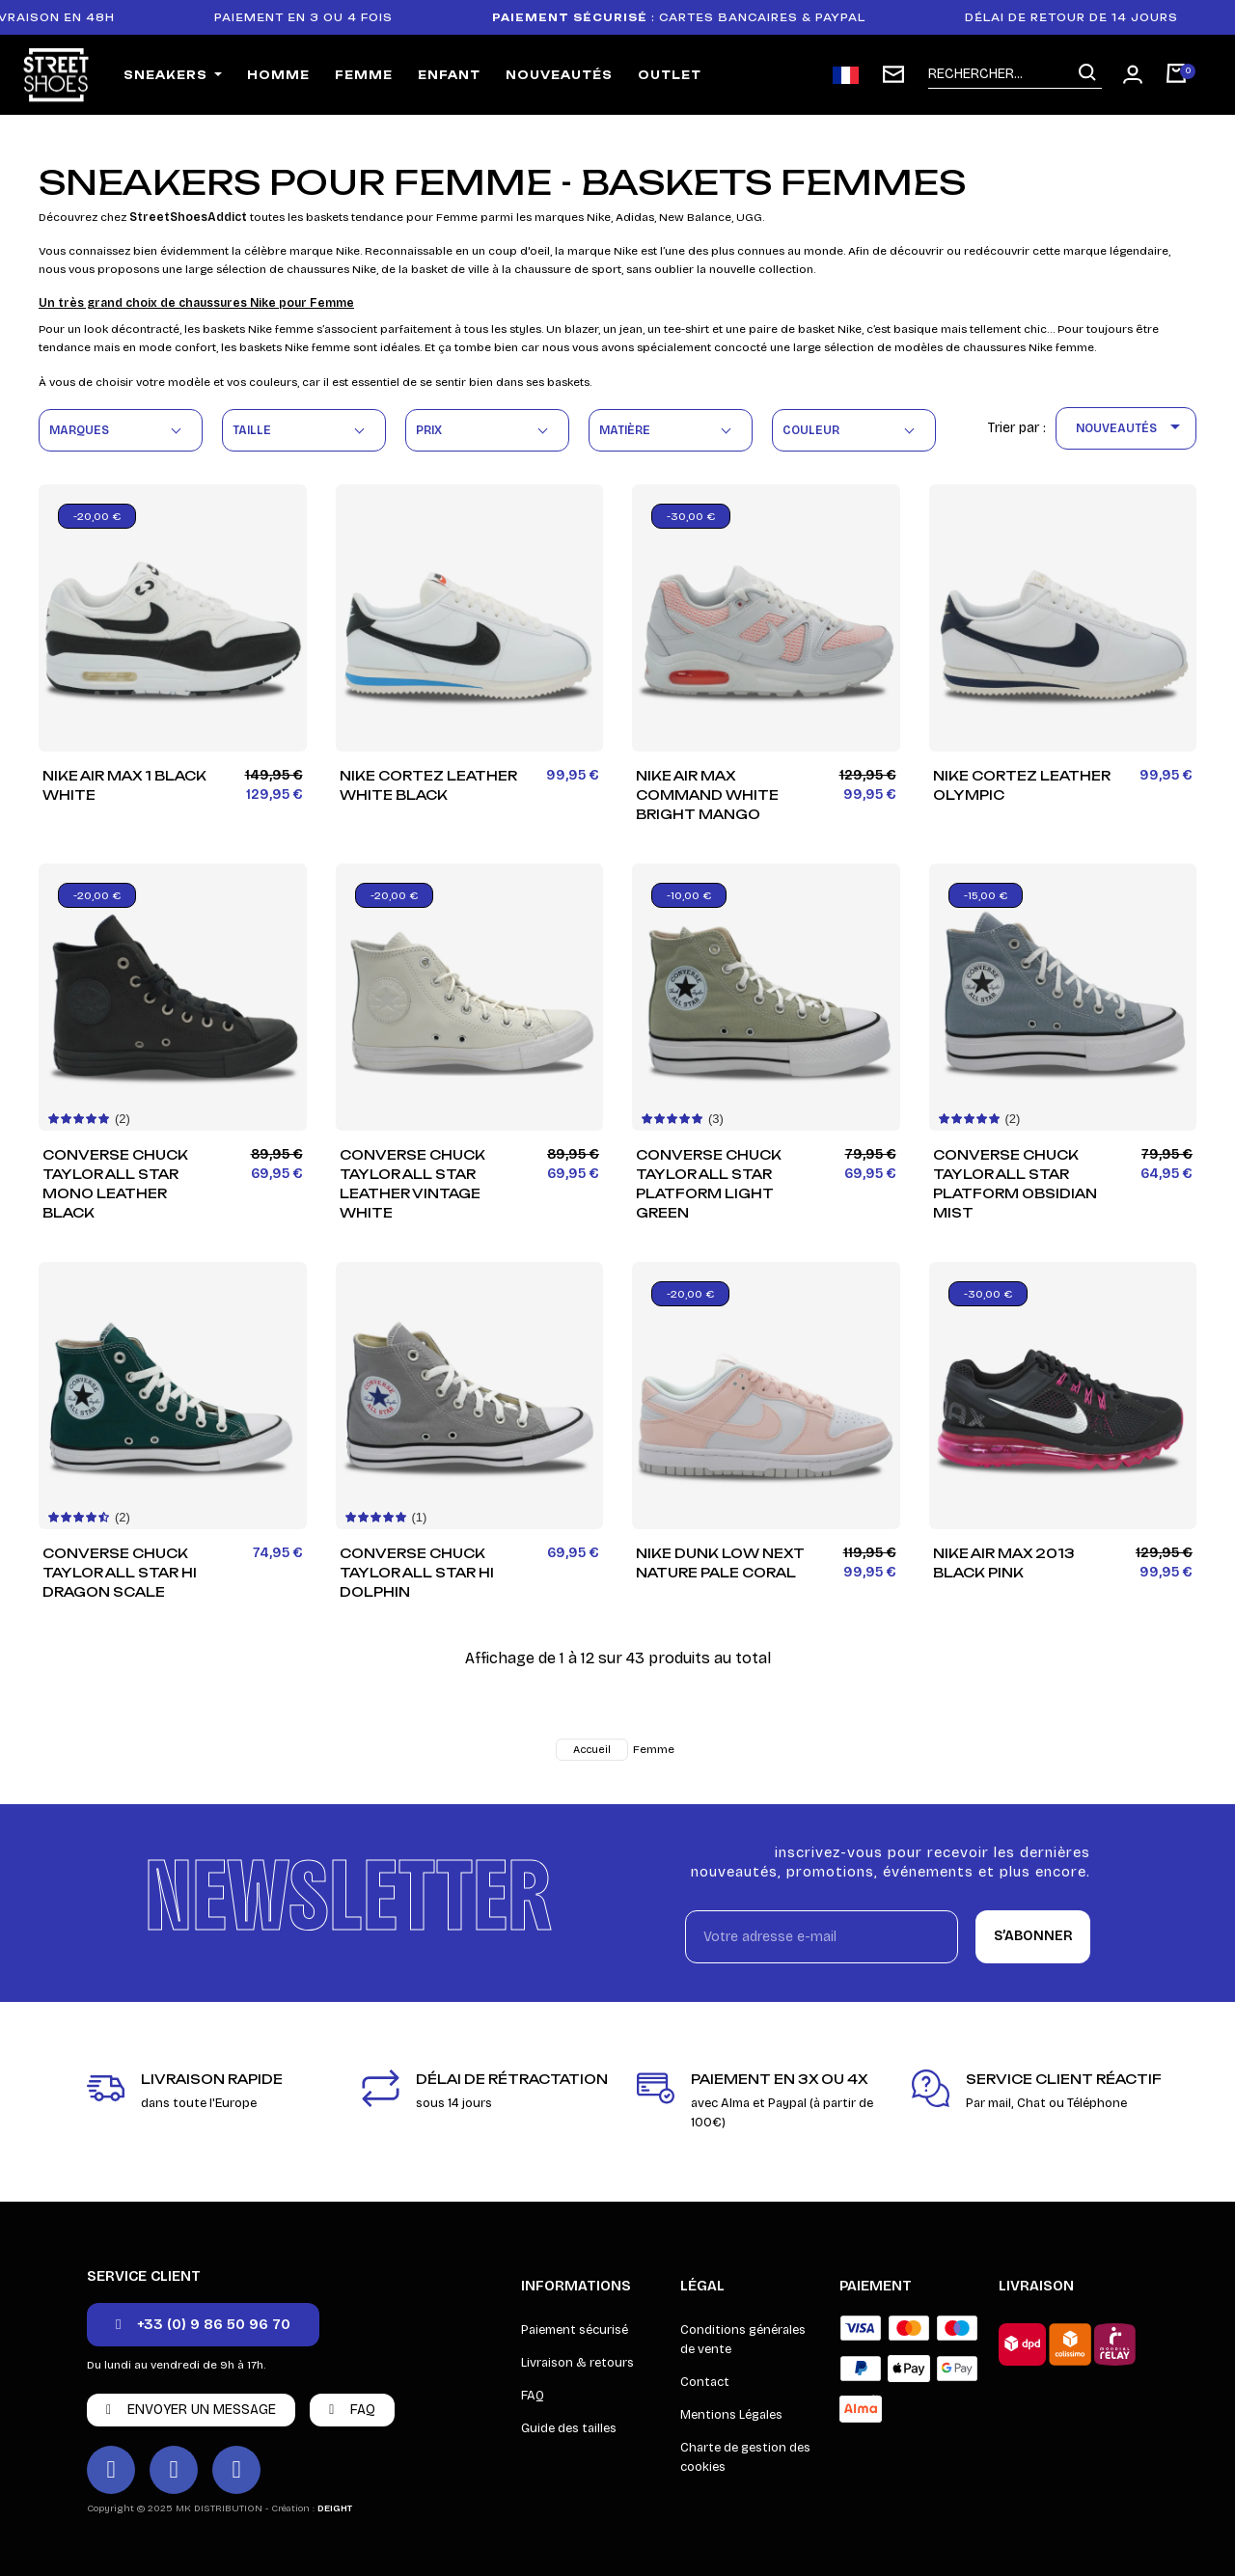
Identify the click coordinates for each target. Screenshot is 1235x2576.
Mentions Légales (731, 2415)
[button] (203, 2324)
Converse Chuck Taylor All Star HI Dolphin (417, 1573)
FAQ (532, 2395)
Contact (704, 2382)
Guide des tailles (569, 2428)
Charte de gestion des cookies (745, 2457)
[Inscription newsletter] (893, 74)
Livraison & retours (577, 2362)
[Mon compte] (1132, 74)
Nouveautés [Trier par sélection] (1131, 428)
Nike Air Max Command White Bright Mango (707, 795)
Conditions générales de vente (743, 2339)
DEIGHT (334, 2508)
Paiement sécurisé (574, 2330)
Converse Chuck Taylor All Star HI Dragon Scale (119, 1573)
